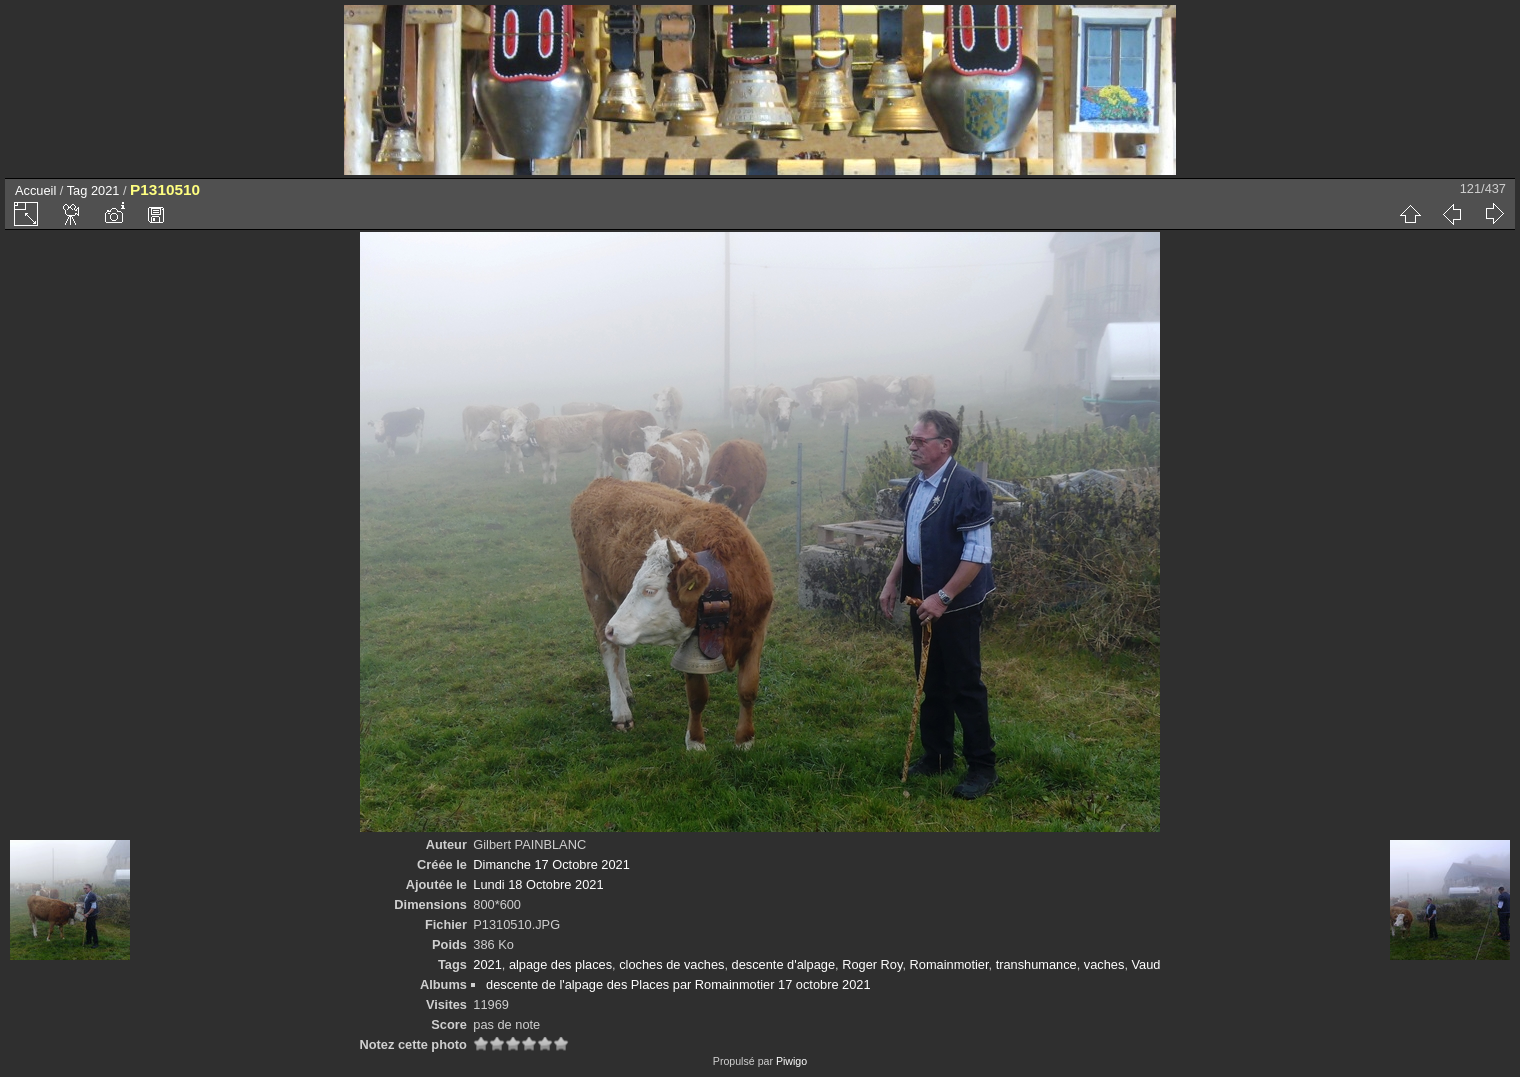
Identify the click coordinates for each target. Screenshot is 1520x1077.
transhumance (1036, 964)
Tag (77, 190)
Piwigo (791, 1061)
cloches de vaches (671, 964)
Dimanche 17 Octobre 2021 (551, 864)
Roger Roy (872, 964)
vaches (1104, 964)
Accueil (35, 190)
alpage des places (560, 964)
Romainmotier (949, 964)
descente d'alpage (783, 964)
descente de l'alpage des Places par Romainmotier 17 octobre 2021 (678, 984)
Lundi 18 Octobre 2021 (538, 884)
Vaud (1146, 964)
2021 (105, 190)
